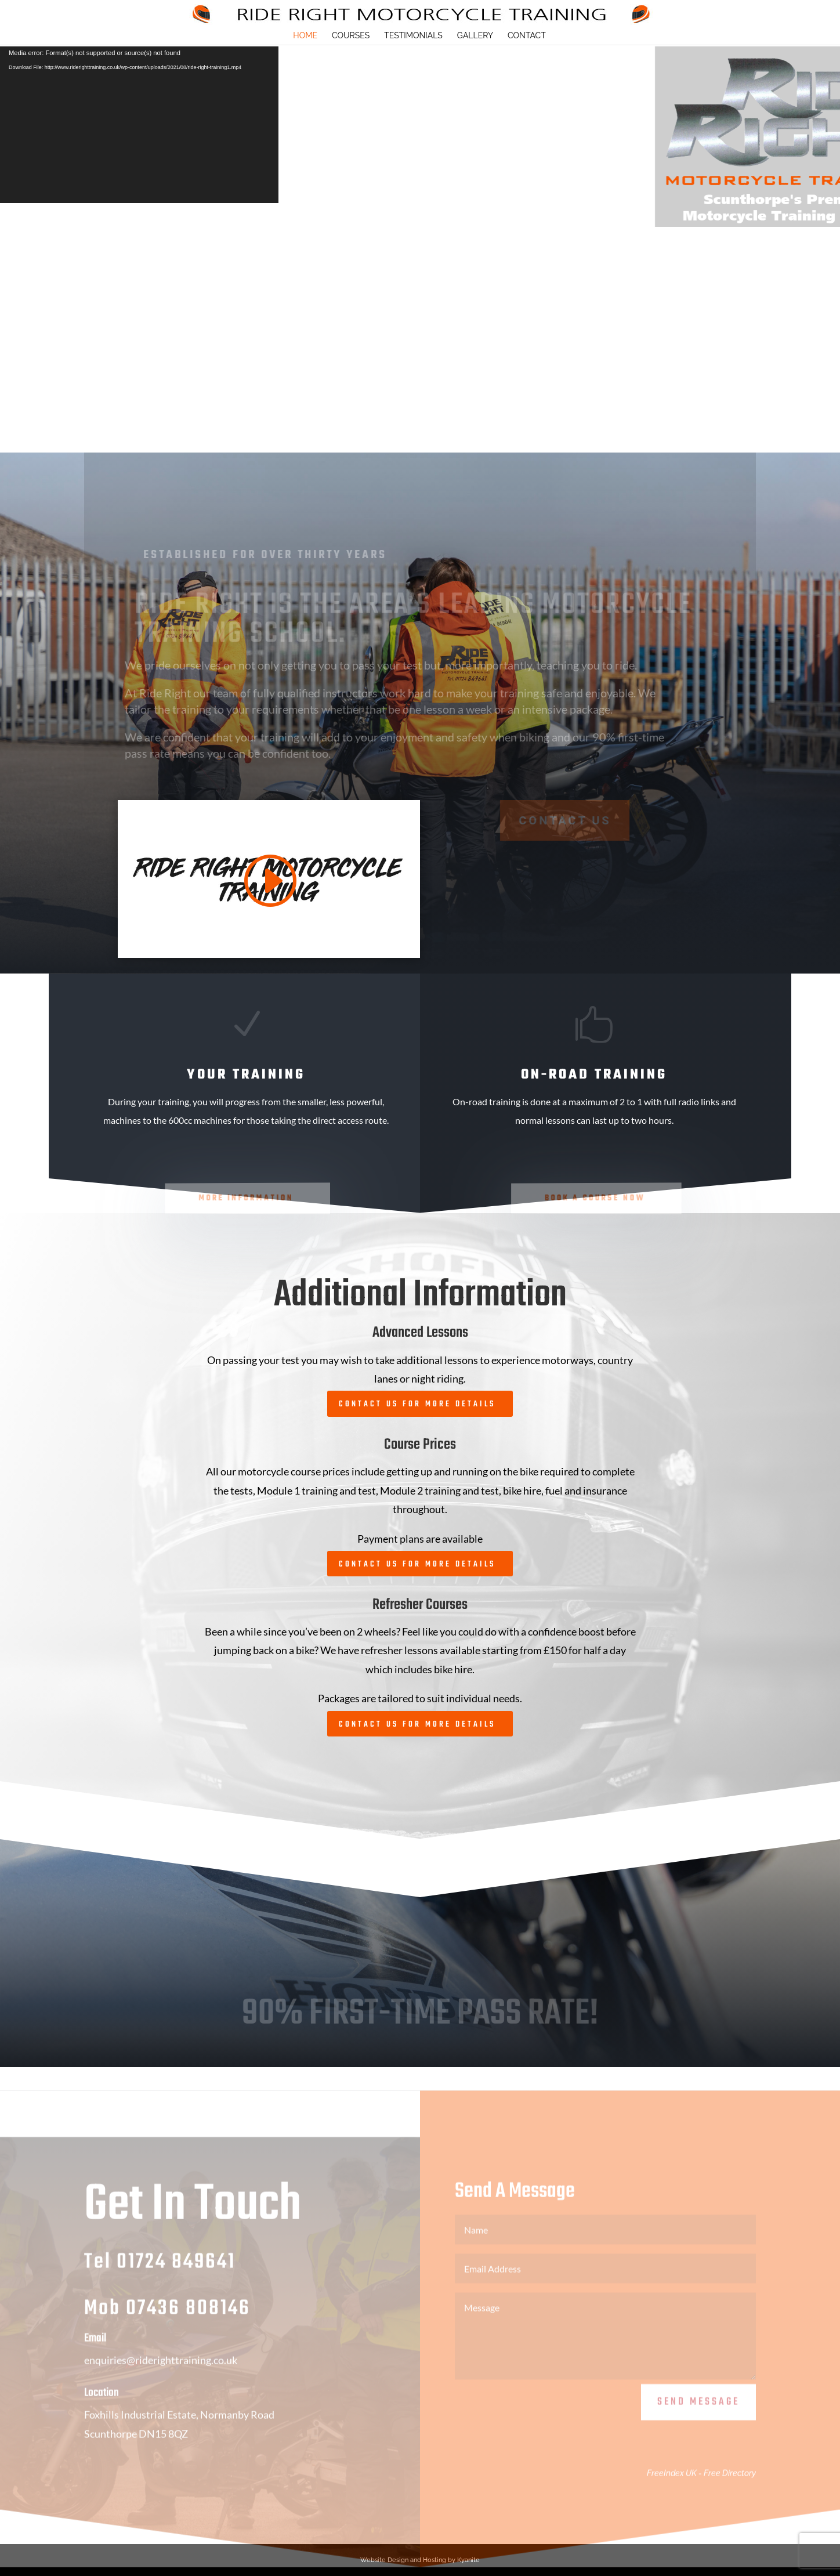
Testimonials (413, 35)
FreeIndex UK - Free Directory (701, 2487)
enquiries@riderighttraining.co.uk (160, 2374)
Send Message (698, 2416)
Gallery (475, 35)
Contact (527, 35)
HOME (305, 35)
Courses (351, 35)
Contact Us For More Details (417, 1404)
